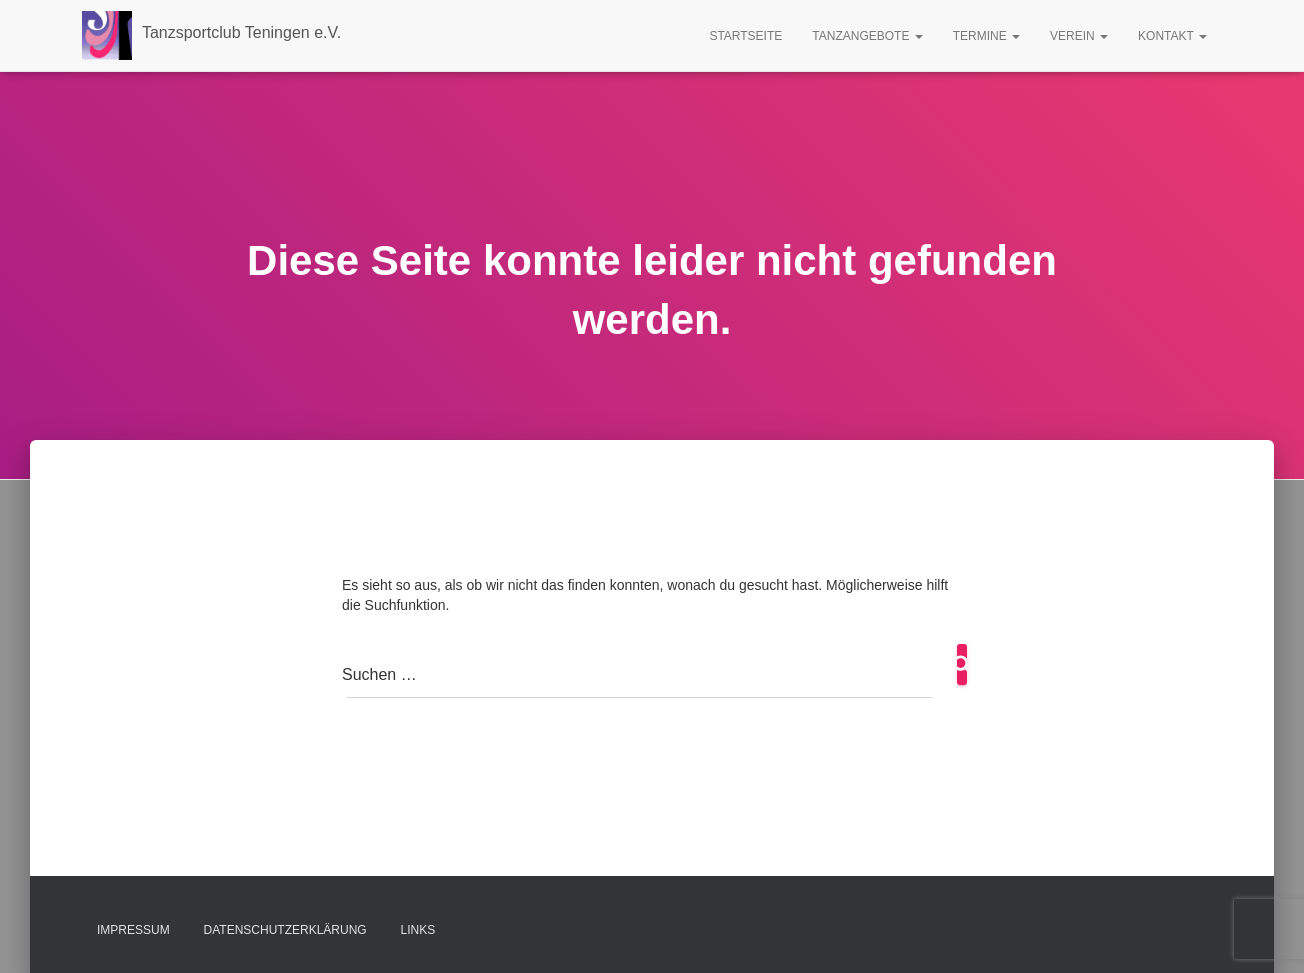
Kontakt (1172, 36)
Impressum (133, 930)
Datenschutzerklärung (285, 930)
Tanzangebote (867, 36)
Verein (1079, 36)
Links (418, 930)
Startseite (745, 36)
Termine (986, 36)
